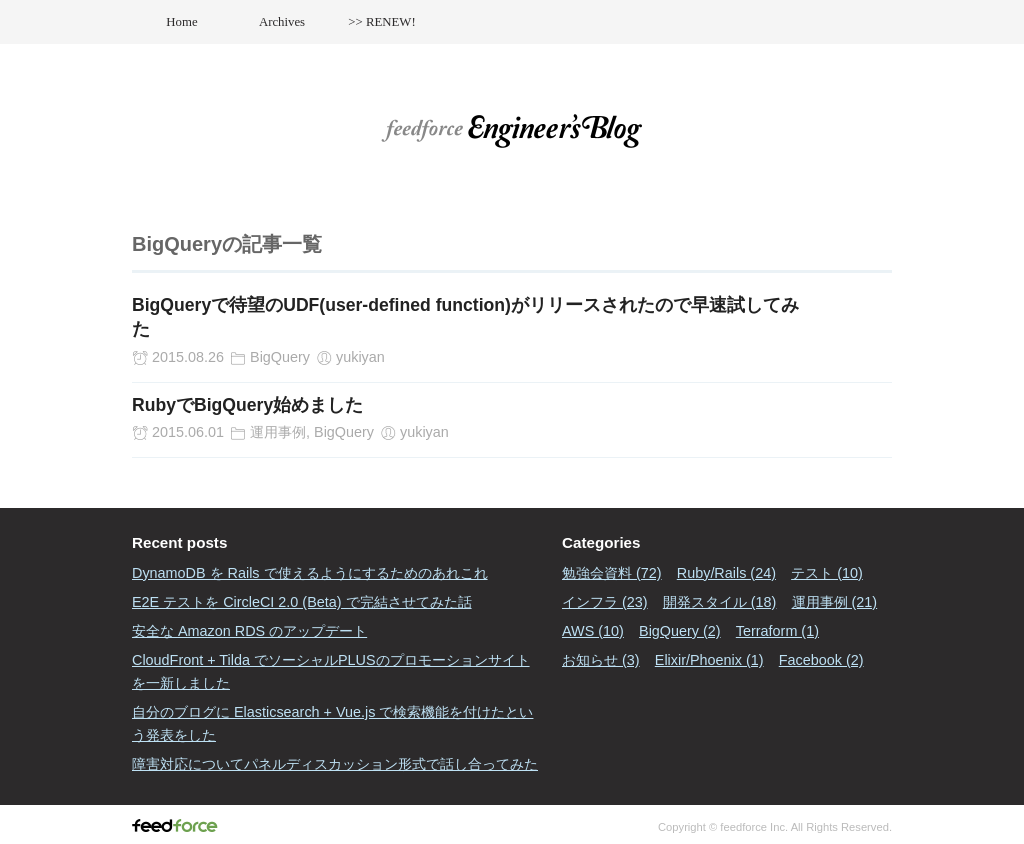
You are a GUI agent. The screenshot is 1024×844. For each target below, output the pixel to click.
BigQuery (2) (680, 631)
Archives (282, 22)
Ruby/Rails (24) (726, 573)
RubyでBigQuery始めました (247, 405)
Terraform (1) (777, 631)
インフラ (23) (605, 602)
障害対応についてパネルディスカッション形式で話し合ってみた (335, 764)
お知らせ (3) (601, 660)
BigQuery (280, 357)
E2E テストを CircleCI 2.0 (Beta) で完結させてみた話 (302, 602)
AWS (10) (593, 631)
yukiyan (360, 357)
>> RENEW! (381, 22)
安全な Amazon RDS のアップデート (249, 631)
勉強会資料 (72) (612, 573)
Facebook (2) (821, 660)
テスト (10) (827, 573)
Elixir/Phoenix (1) (709, 660)
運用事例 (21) (835, 602)
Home (181, 22)
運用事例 (278, 432)
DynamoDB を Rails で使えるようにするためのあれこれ (310, 573)
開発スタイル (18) (720, 602)
